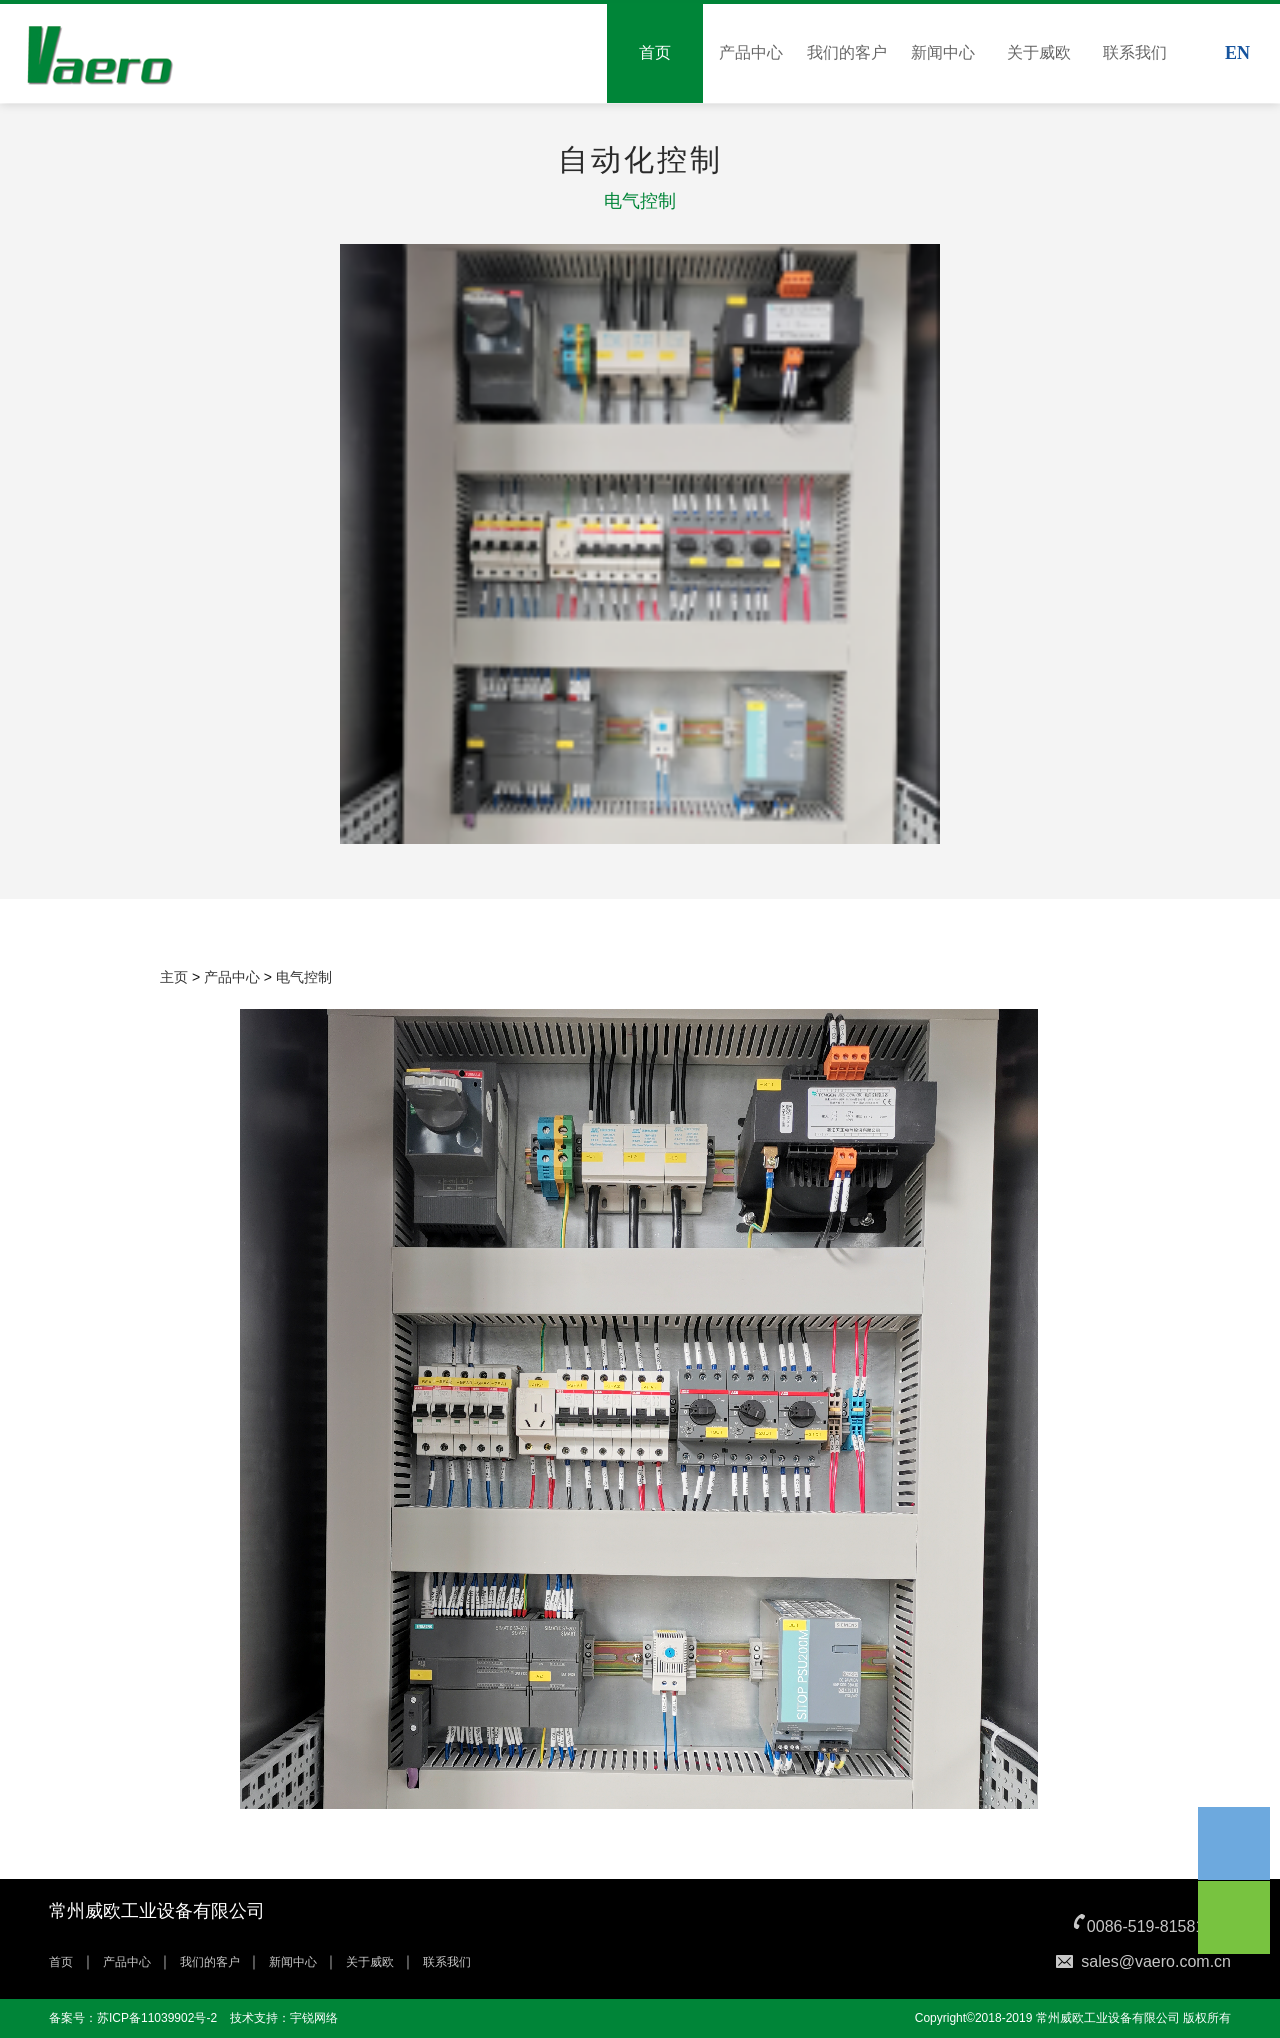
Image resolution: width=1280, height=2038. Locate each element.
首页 (655, 52)
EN (1237, 53)
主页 (174, 977)
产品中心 (751, 52)
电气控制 (304, 977)
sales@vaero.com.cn (1156, 1961)
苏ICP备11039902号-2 (157, 2018)
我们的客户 (847, 52)
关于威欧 (1039, 52)
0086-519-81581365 (1159, 1926)
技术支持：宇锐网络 (284, 2018)
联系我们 (1135, 52)
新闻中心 (943, 52)
